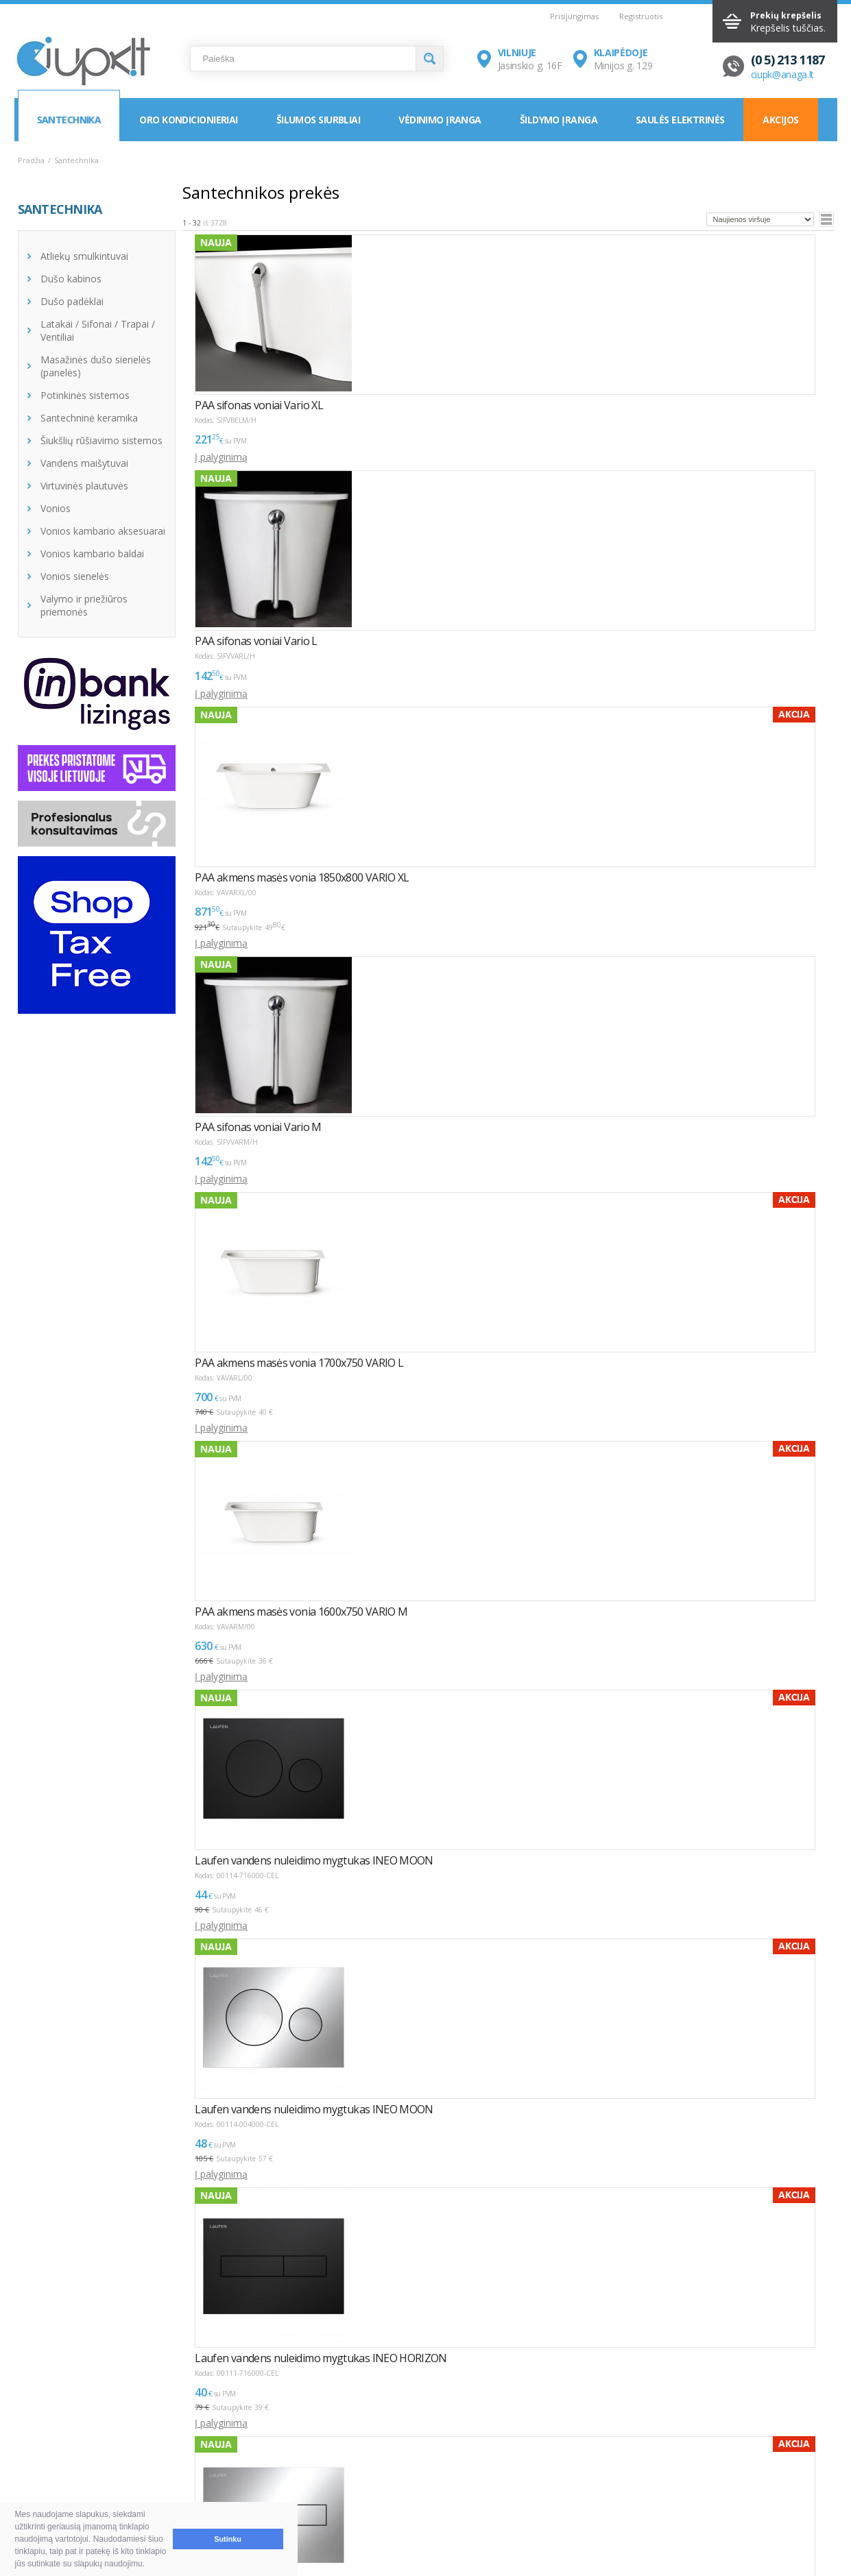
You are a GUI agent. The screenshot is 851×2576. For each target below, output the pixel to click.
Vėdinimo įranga (439, 119)
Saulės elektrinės (680, 119)
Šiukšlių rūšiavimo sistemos (101, 440)
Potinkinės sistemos (85, 395)
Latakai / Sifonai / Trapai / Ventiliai (97, 330)
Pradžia (31, 160)
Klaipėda (562, 2467)
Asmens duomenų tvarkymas (435, 2500)
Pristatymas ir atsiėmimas (87, 2467)
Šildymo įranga (558, 119)
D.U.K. (32, 2426)
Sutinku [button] (227, 2539)
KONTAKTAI (562, 2426)
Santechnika (69, 119)
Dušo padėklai (72, 301)
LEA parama (397, 2467)
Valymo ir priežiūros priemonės (84, 605)
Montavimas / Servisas (420, 2450)
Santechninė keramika (89, 417)
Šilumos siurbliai (318, 119)
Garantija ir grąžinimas (80, 2483)
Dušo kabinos (70, 278)
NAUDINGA (205, 2426)
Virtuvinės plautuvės (84, 485)
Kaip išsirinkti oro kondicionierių (258, 2450)
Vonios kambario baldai (92, 553)
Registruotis (640, 16)
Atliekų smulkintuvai (84, 256)
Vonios (55, 508)
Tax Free (389, 2483)
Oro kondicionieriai (188, 119)
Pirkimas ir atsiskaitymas (84, 2450)
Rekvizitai (563, 2483)
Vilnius (557, 2450)
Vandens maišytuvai (84, 463)
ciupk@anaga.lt (783, 74)
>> (264, 2296)
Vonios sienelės (74, 576)
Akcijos (780, 119)
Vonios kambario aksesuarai (102, 530)
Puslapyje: (783, 2292)
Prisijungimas (574, 16)
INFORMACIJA (393, 2426)
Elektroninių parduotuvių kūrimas (778, 2426)
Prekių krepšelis (786, 15)
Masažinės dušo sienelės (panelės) (95, 366)
